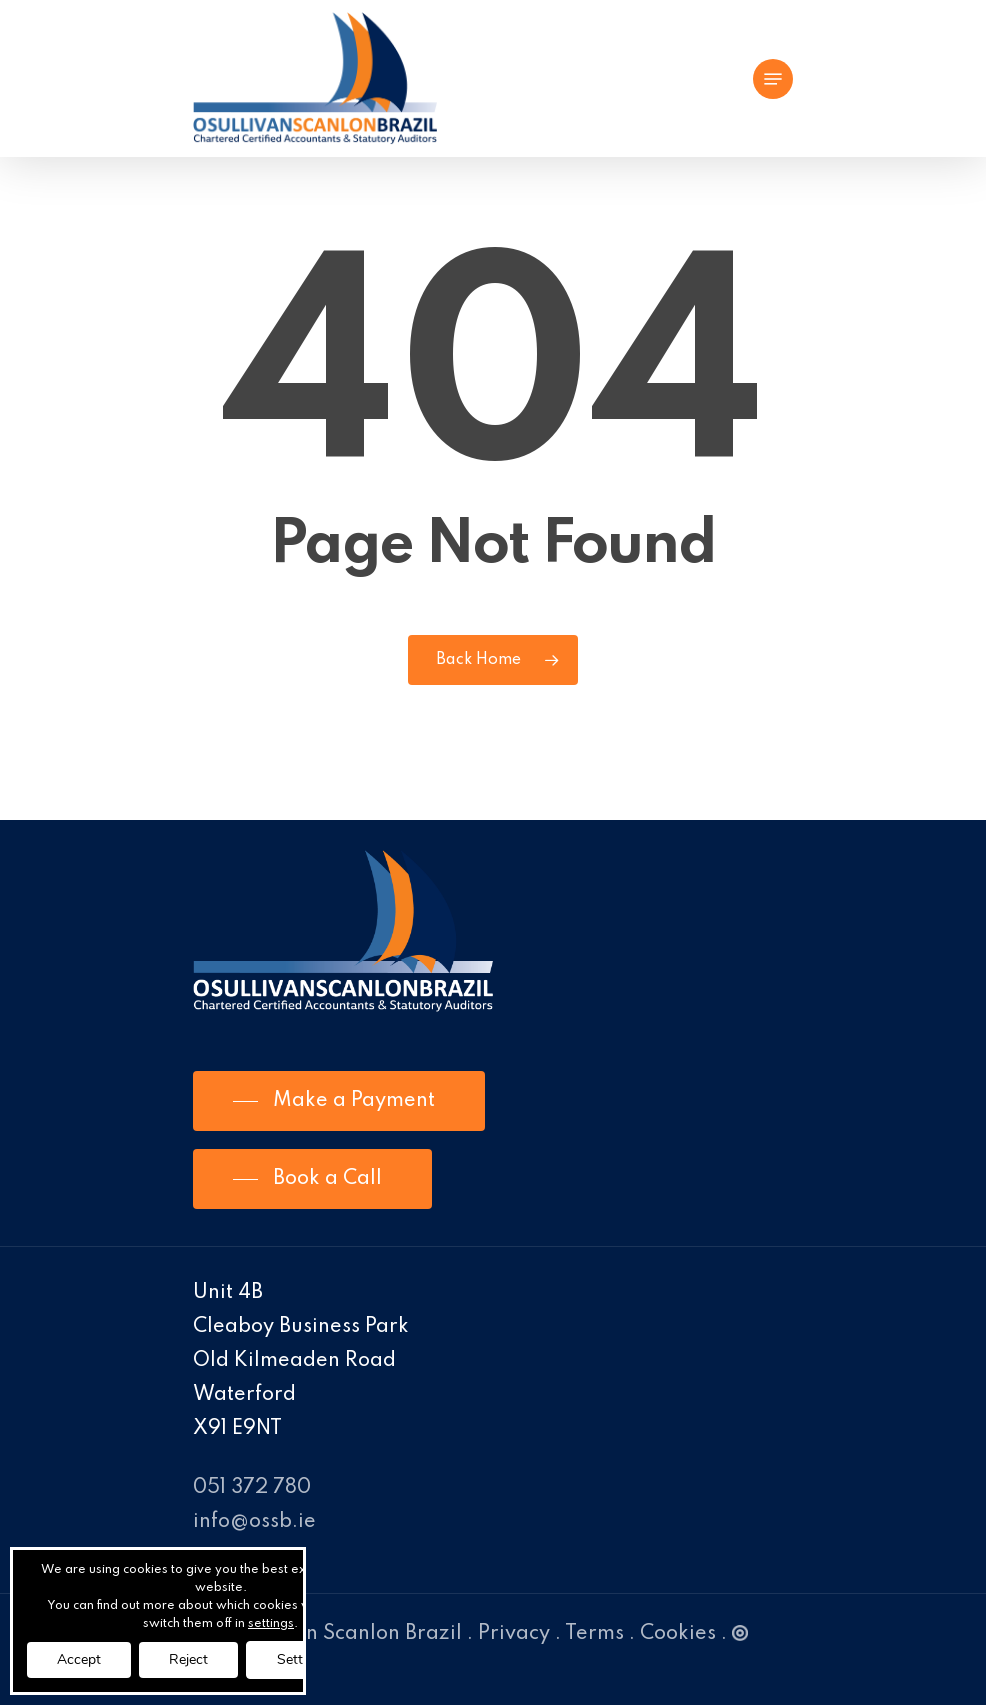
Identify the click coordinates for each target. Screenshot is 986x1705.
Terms (594, 1634)
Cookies (678, 1634)
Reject (188, 1659)
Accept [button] (79, 1659)
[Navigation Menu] (773, 79)
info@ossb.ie (254, 1522)
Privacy (514, 1634)
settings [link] (271, 1624)
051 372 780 (252, 1488)
